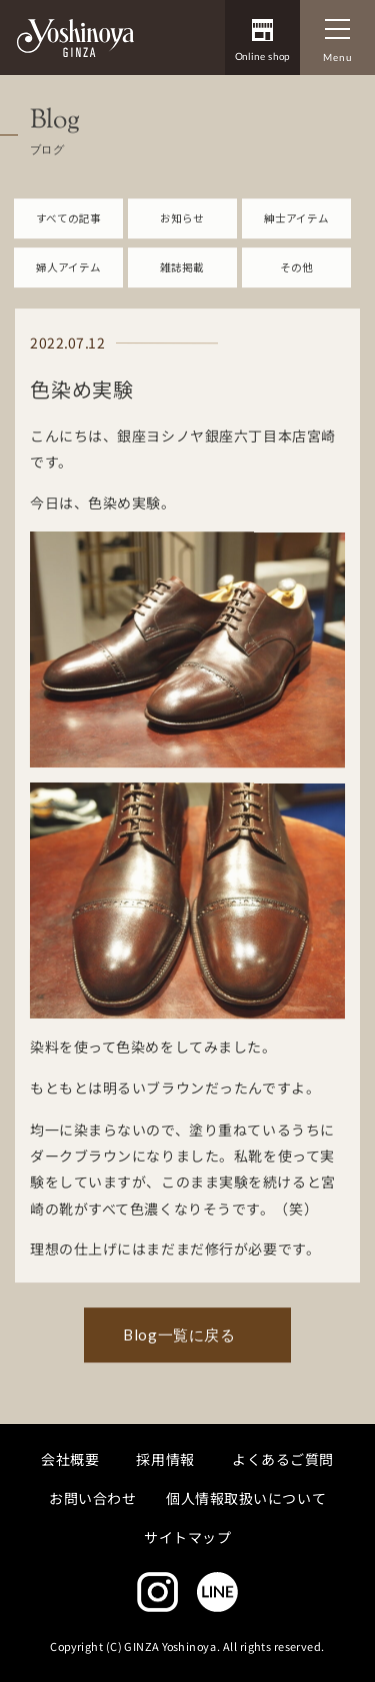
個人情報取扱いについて (246, 1497)
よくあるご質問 (283, 1458)
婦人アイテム (68, 277)
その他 (296, 277)
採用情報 (166, 1458)
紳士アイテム (296, 228)
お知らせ (182, 228)
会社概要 (70, 1458)
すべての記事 (68, 228)
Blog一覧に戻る (179, 1345)
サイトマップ (187, 1537)
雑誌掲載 (182, 277)
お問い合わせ (92, 1497)
